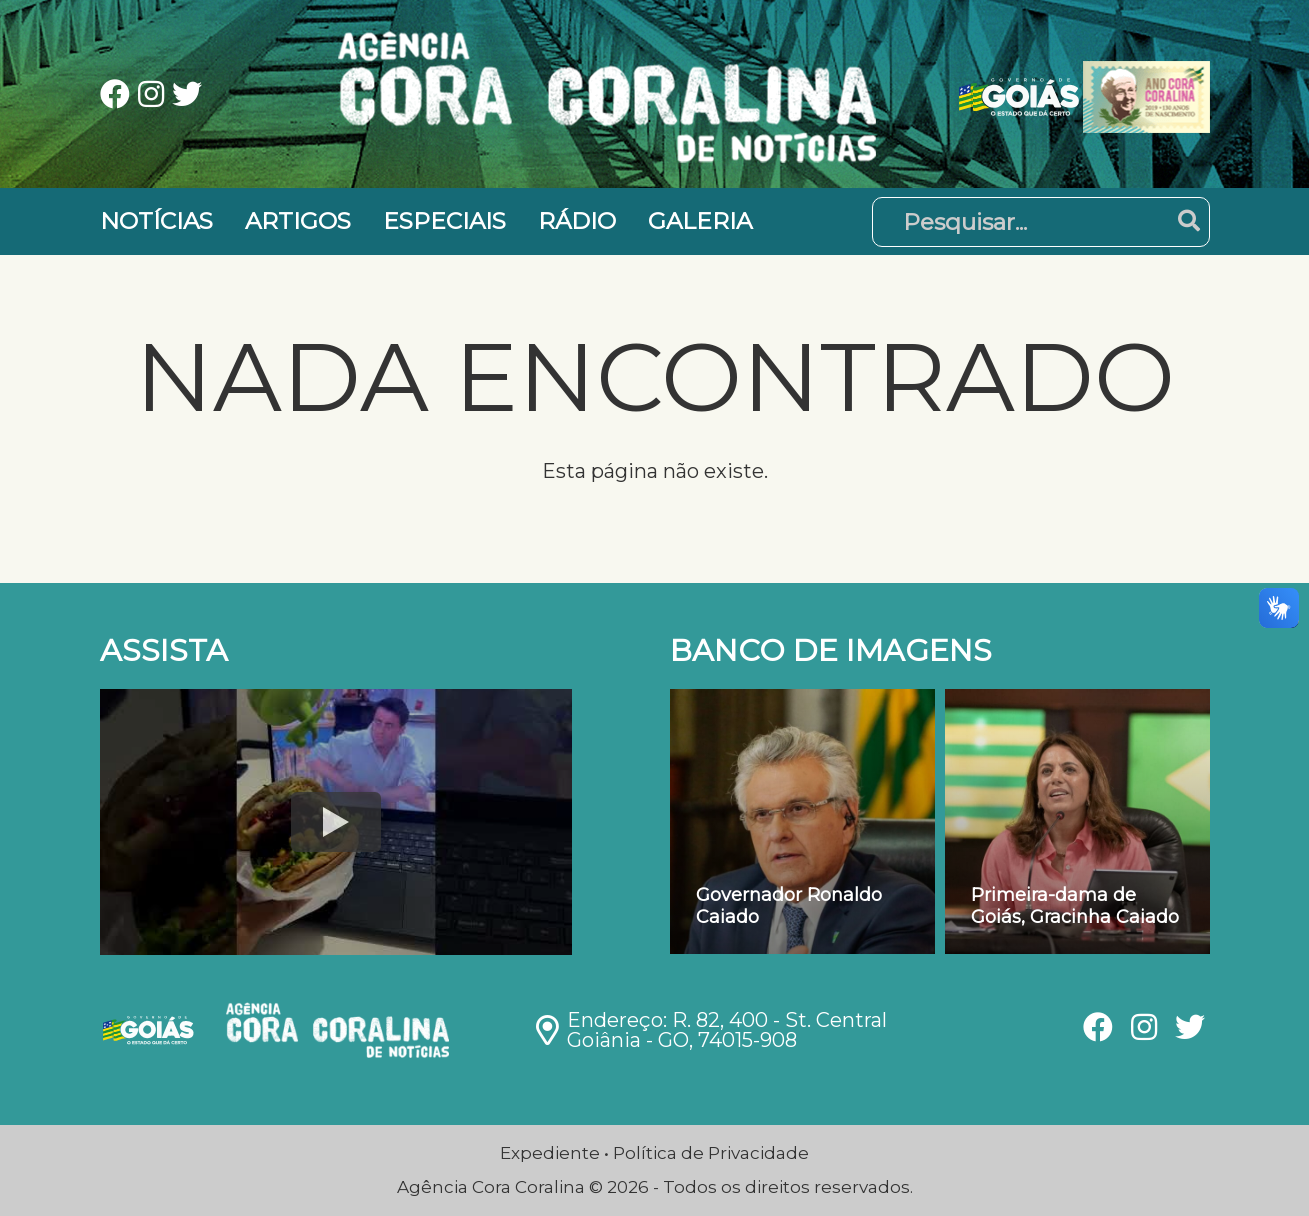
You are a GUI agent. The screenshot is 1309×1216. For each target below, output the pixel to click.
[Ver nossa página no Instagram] (155, 96)
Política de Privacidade (711, 1153)
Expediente (550, 1153)
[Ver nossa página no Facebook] (119, 96)
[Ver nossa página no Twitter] (187, 96)
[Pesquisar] (1041, 222)
